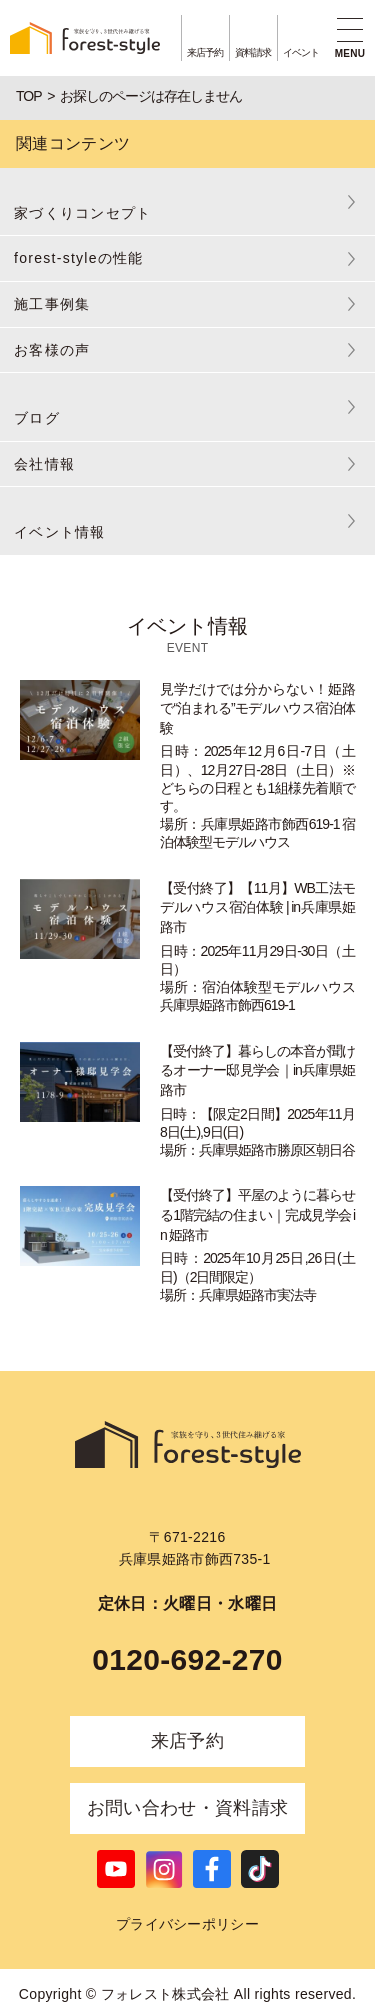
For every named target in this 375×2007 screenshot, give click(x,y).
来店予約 (187, 1741)
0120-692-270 (187, 1659)
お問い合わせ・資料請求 (188, 1808)
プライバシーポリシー (187, 1924)
